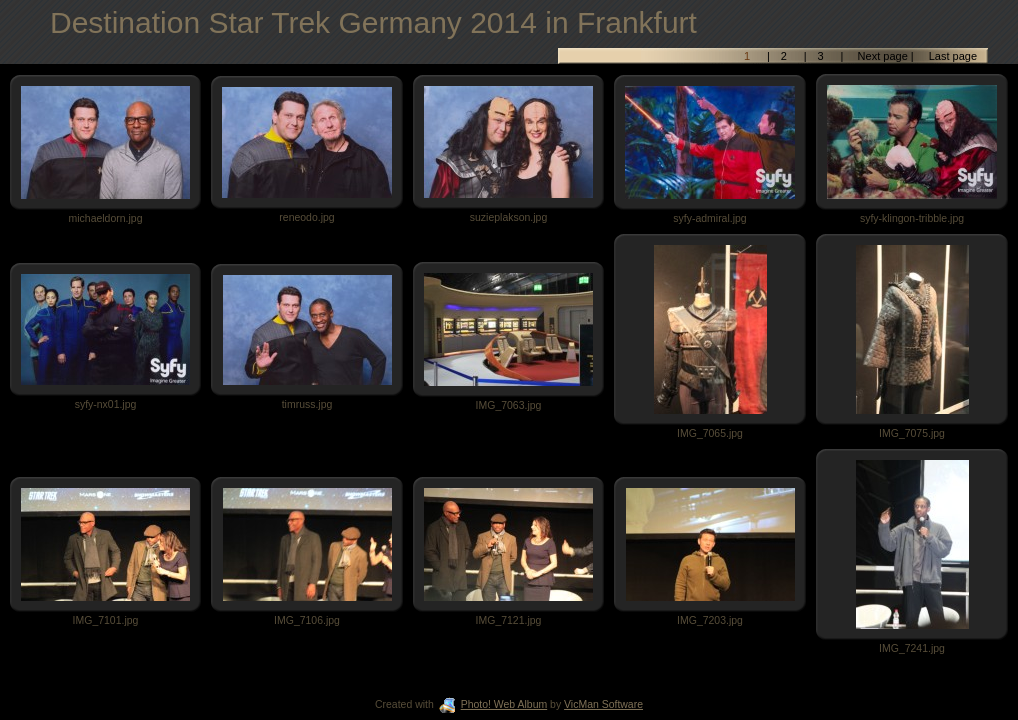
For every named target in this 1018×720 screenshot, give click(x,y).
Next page (883, 56)
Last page (951, 56)
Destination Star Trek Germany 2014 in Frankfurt (373, 22)
